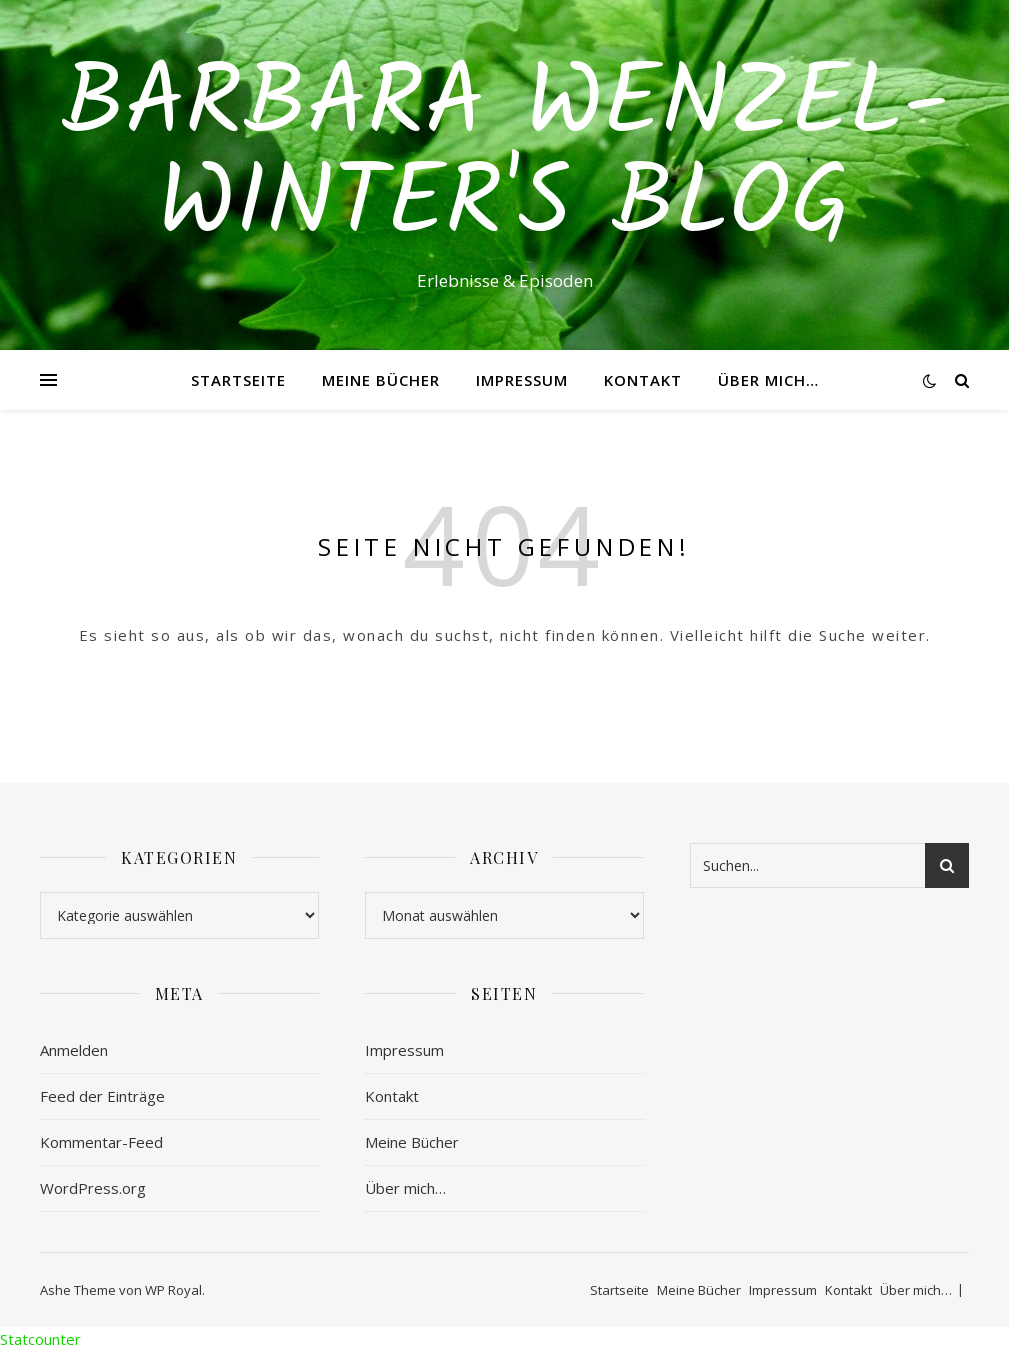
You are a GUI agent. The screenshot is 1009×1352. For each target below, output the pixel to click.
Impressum (522, 380)
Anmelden (74, 1050)
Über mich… (768, 380)
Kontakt (643, 380)
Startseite (238, 380)
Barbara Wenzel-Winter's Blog (505, 157)
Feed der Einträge (102, 1096)
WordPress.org (93, 1188)
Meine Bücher (381, 380)
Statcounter (40, 1339)
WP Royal (173, 1290)
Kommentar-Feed (101, 1142)
